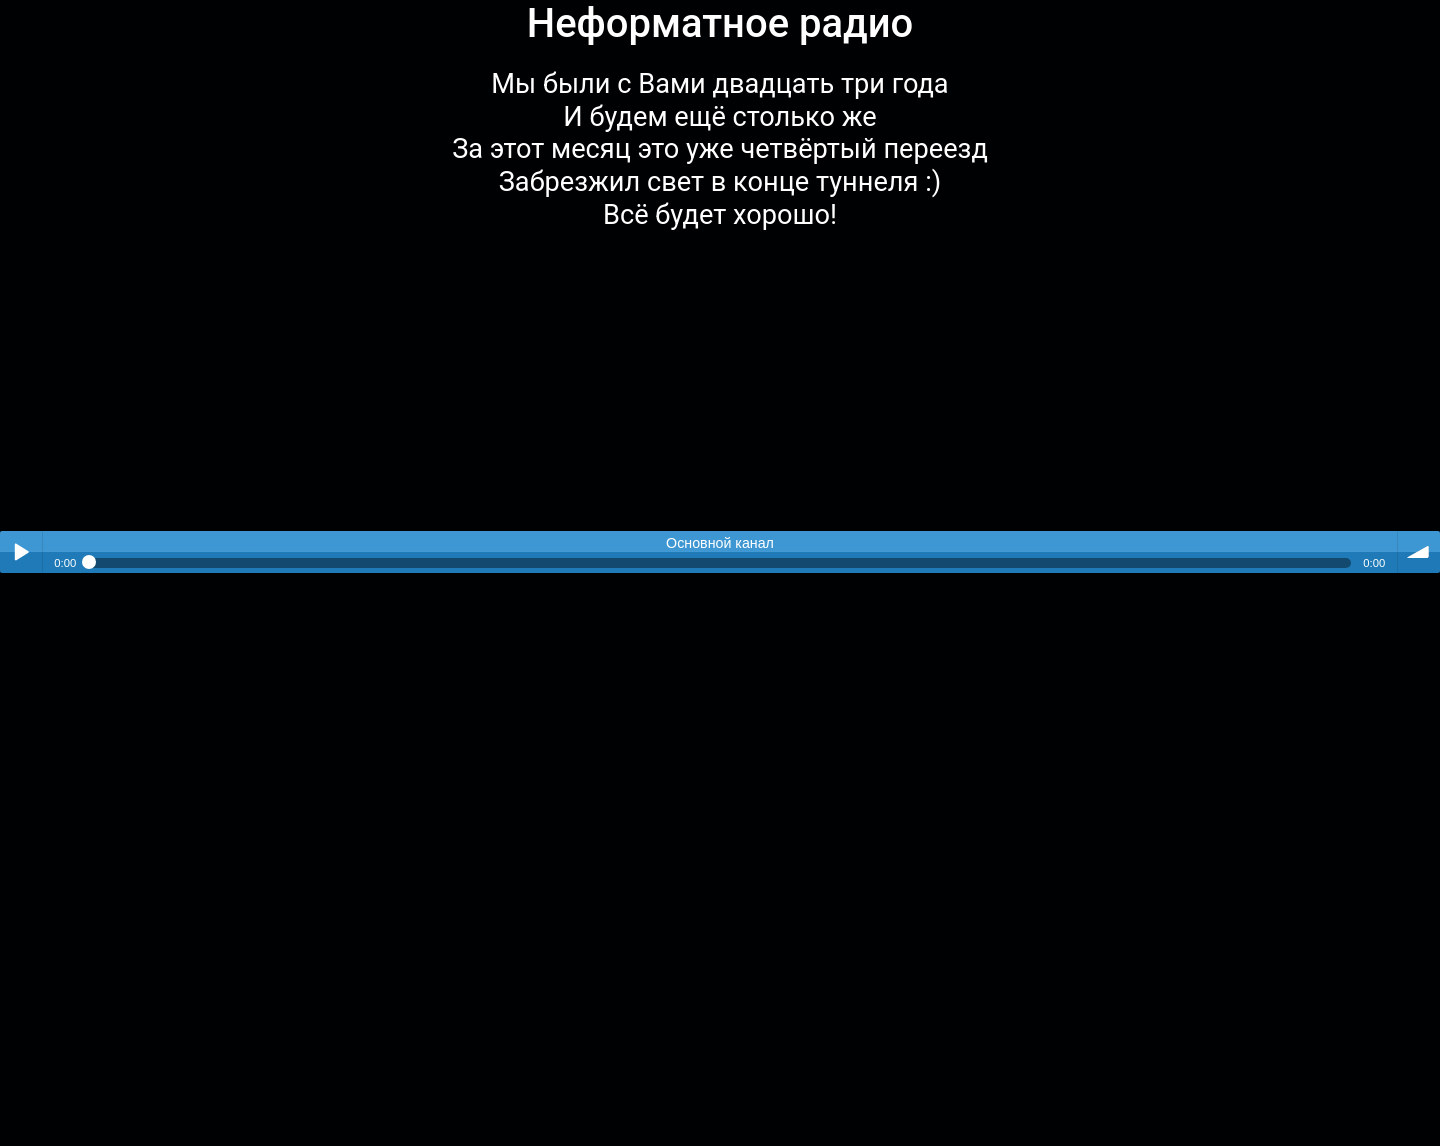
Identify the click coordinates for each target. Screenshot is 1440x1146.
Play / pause (21, 552)
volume (1419, 552)
